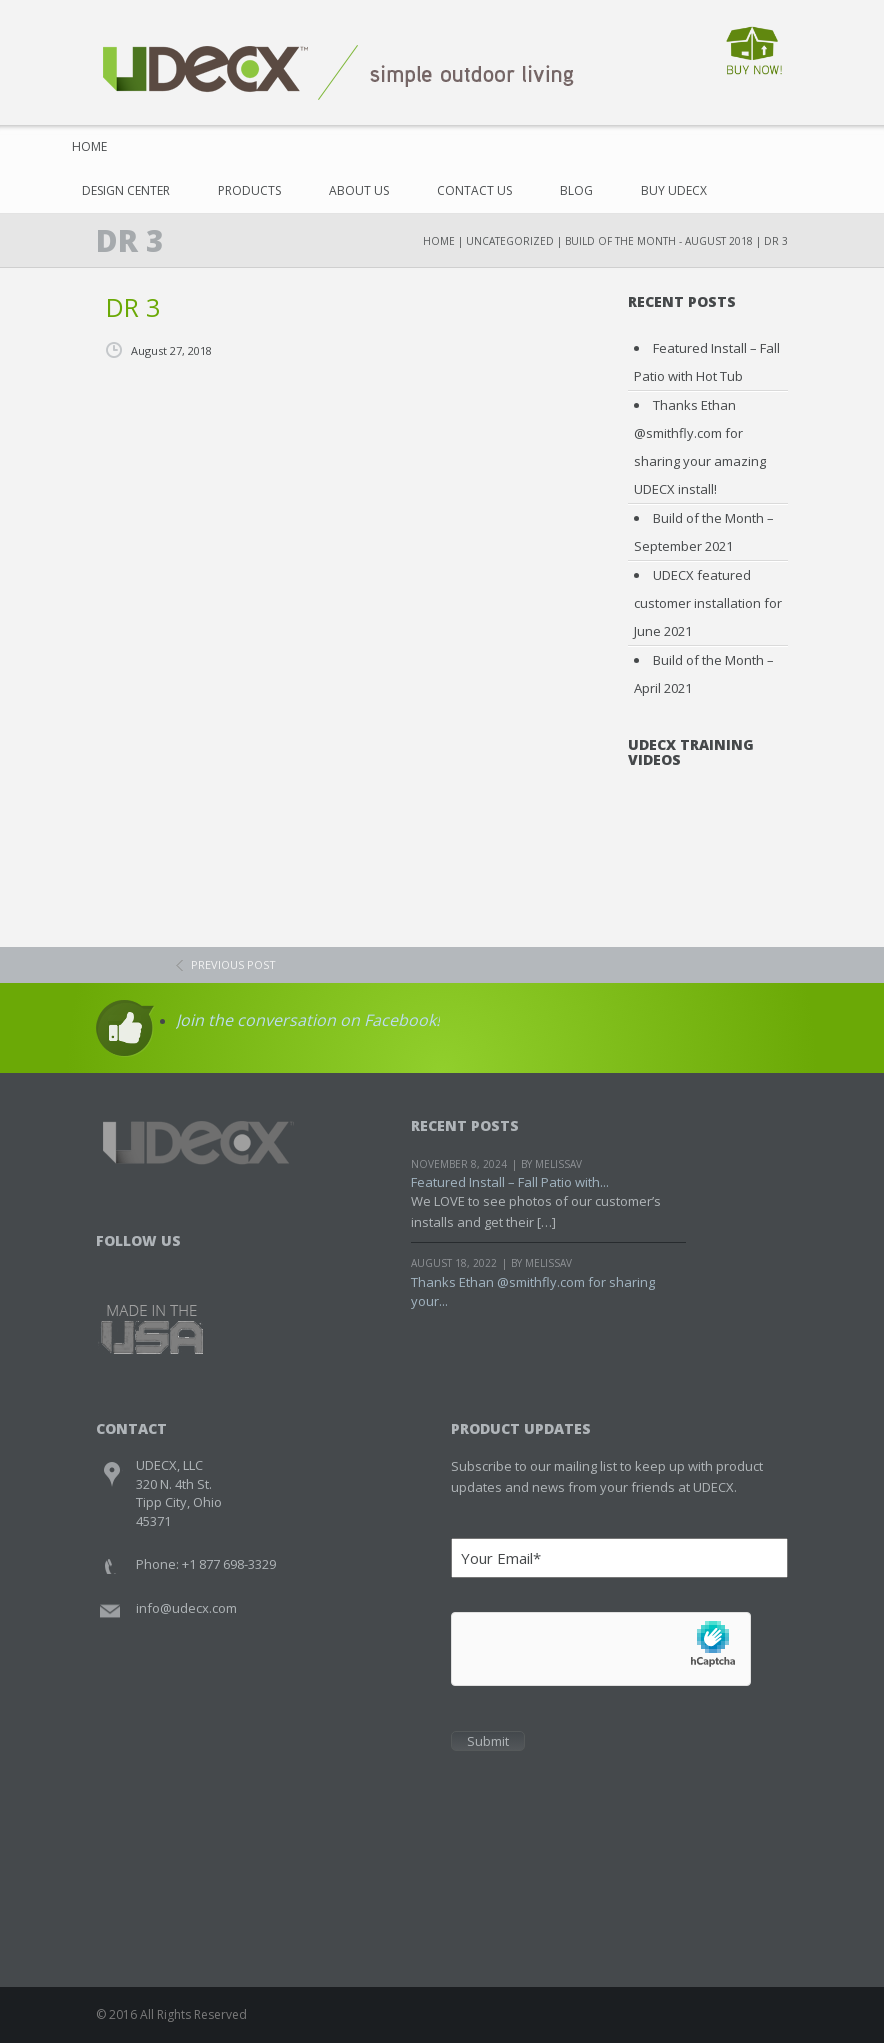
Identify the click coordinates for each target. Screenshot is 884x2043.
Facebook (113, 1266)
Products (249, 190)
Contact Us (474, 190)
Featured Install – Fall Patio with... (510, 1182)
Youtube (189, 1266)
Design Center (126, 190)
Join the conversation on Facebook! (308, 1020)
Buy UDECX (674, 190)
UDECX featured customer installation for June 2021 (708, 603)
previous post (233, 964)
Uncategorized (510, 241)
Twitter (151, 1266)
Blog (576, 190)
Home (89, 146)
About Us (359, 190)
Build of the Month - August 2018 (659, 241)
